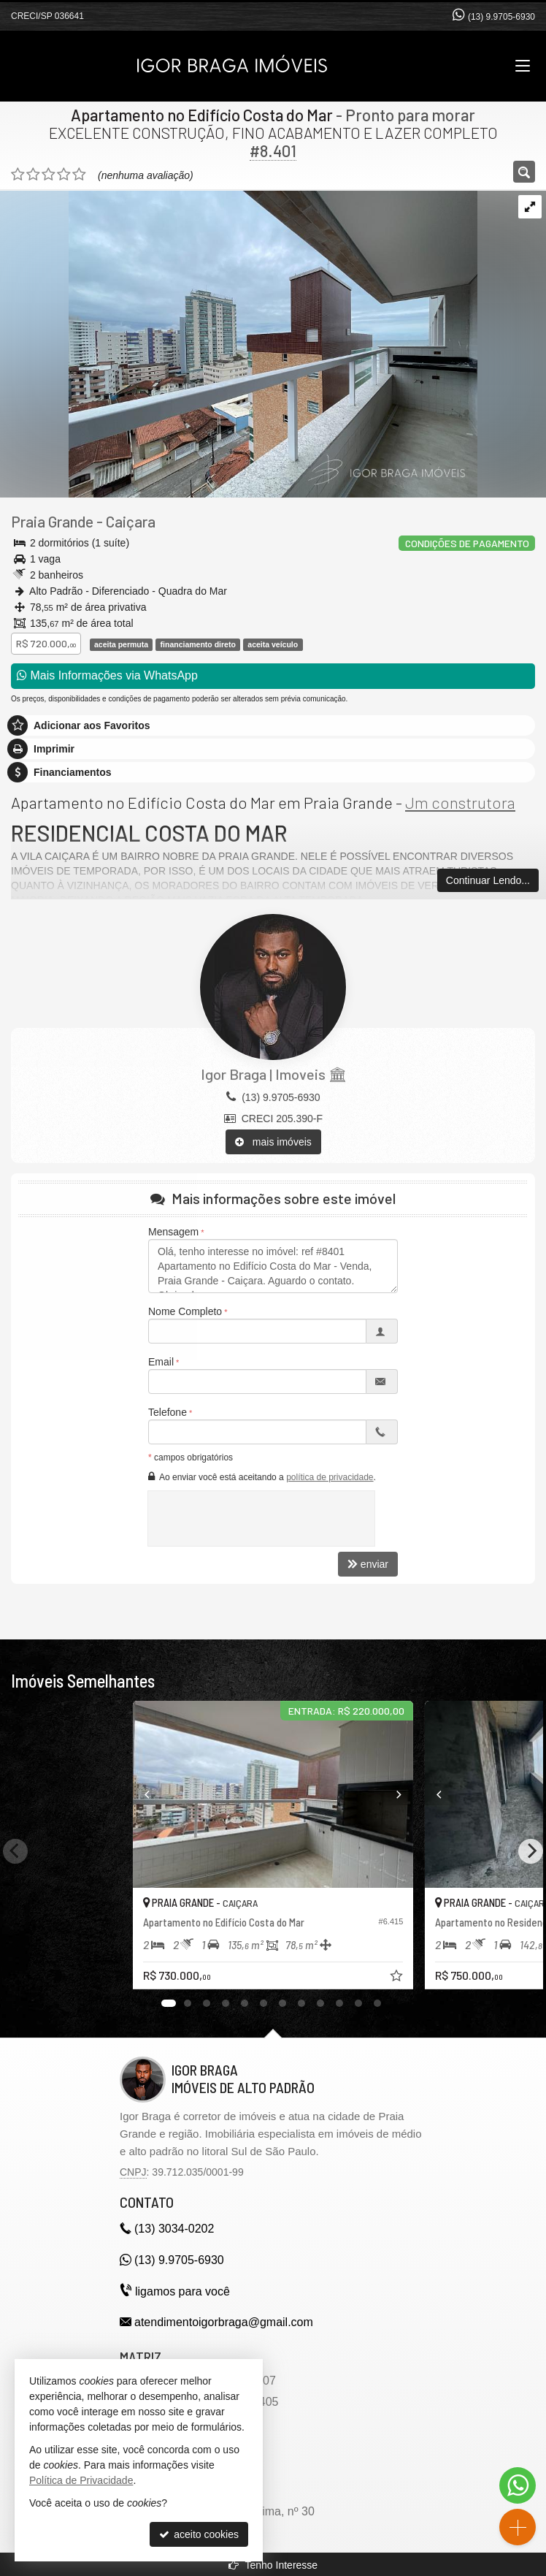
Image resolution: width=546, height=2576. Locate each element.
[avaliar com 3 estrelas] (48, 174)
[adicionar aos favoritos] (397, 1978)
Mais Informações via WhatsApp (107, 675)
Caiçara (130, 521)
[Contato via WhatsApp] (517, 2485)
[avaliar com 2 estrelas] (33, 174)
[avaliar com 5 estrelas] (79, 174)
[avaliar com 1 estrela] (18, 174)
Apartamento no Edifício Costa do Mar (202, 114)
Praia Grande (52, 521)
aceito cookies (199, 2534)
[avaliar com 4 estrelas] (64, 174)
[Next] (411, 1794)
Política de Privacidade (81, 2480)
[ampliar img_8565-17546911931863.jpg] (238, 342)
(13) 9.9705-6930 (501, 17)
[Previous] (136, 1794)
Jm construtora (460, 802)
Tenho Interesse (273, 2565)
